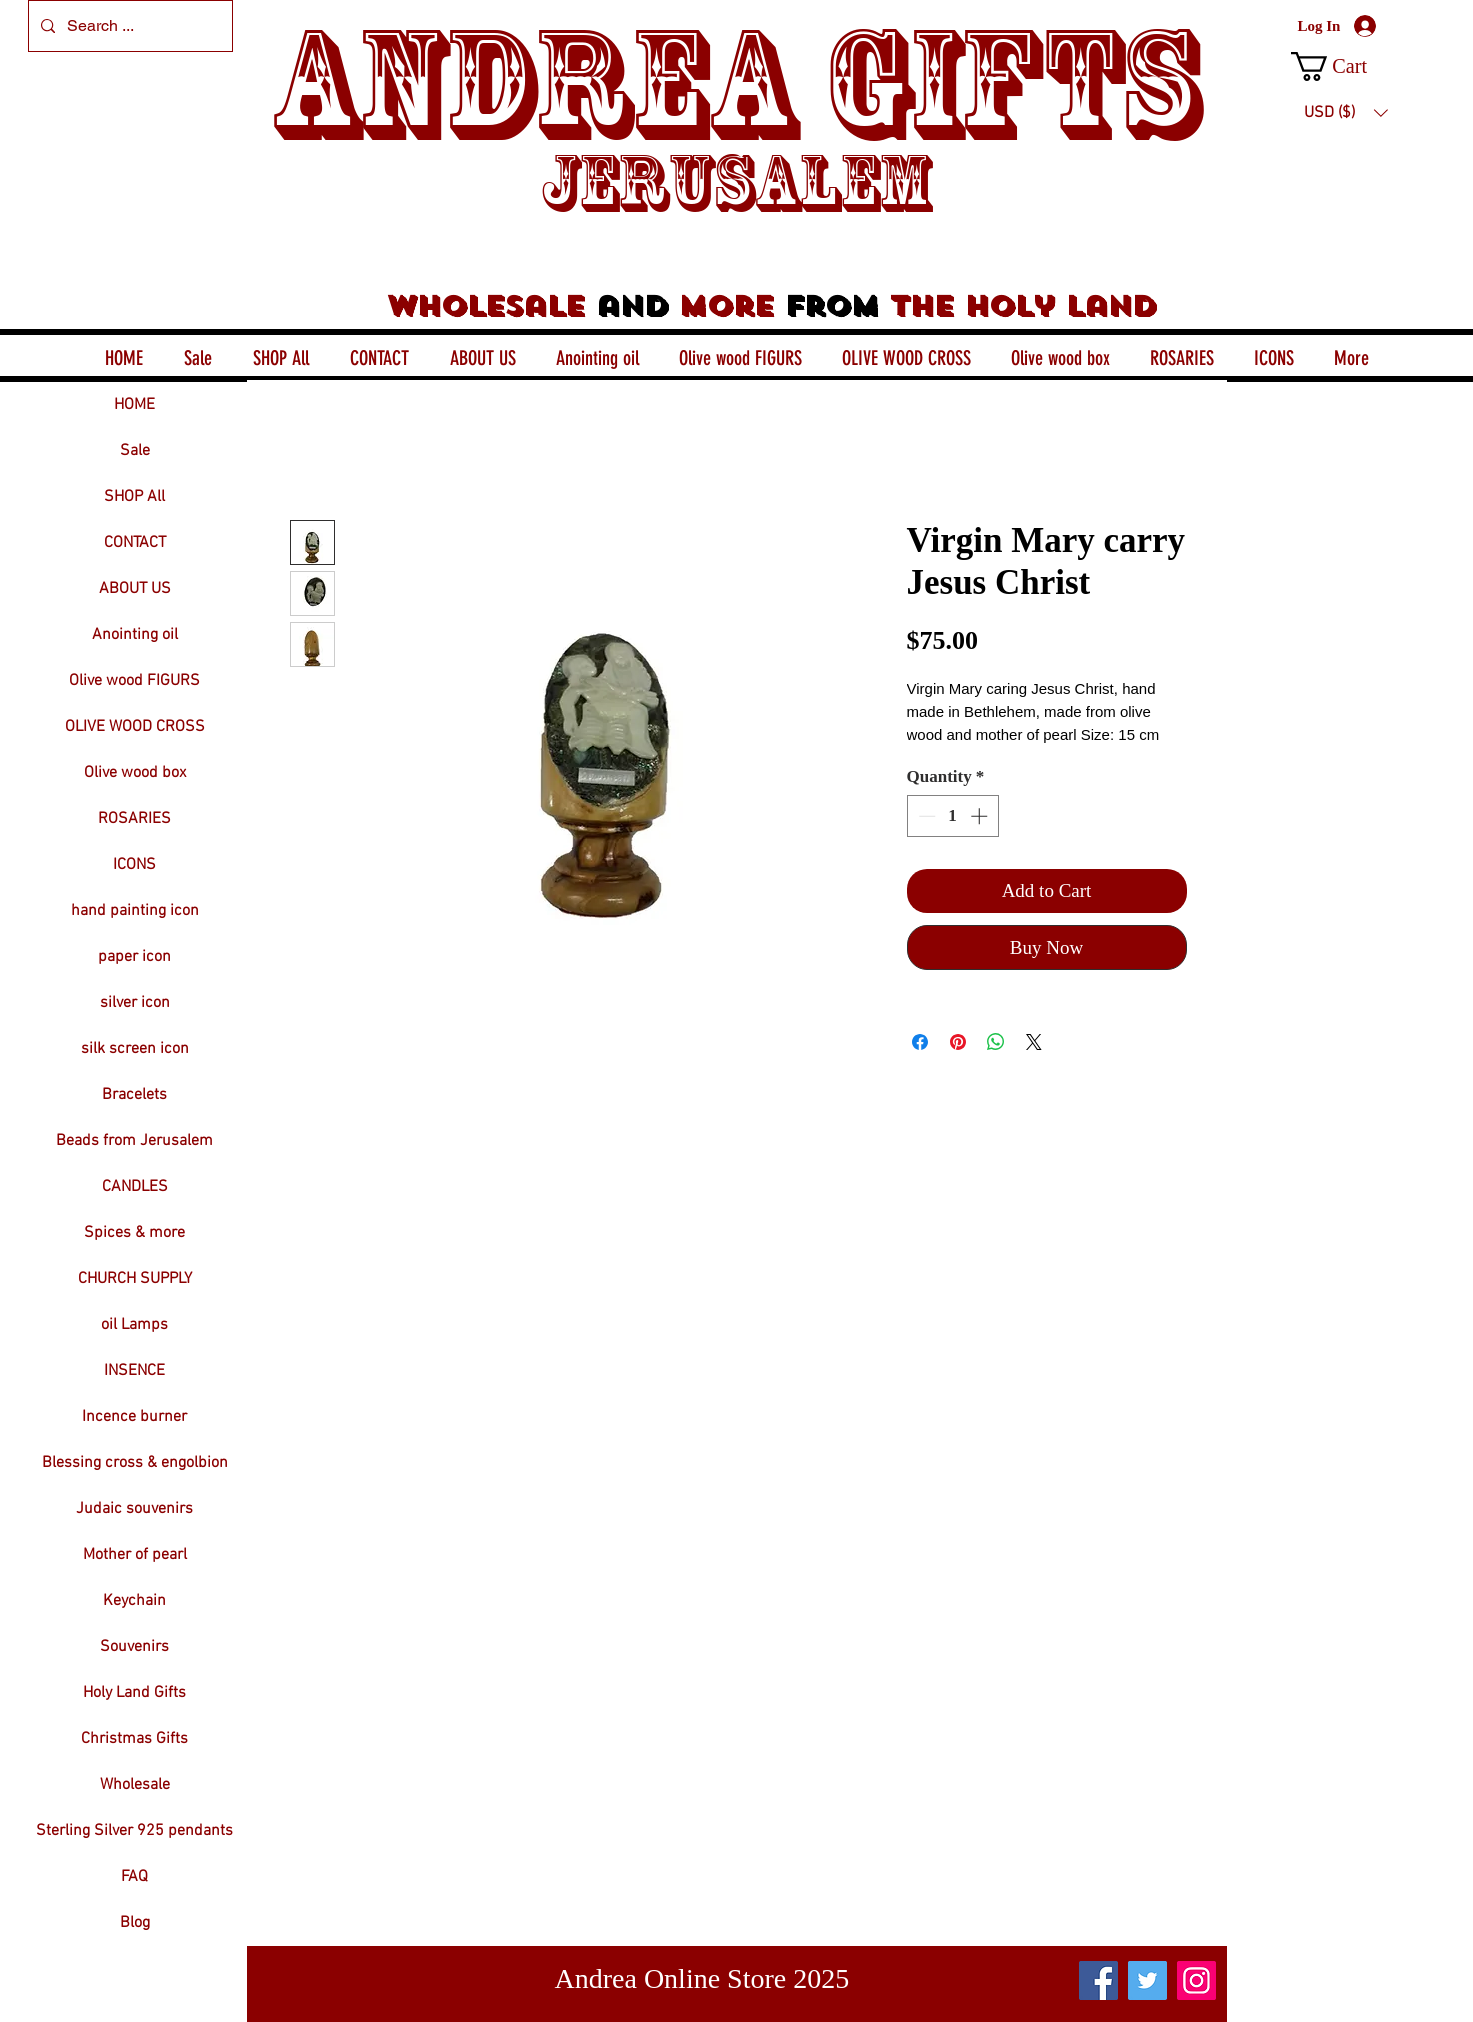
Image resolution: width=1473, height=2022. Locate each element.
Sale (135, 451)
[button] (1345, 66)
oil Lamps (134, 1325)
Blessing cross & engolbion (135, 1463)
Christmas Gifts (134, 1739)
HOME (134, 405)
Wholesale (135, 1785)
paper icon (134, 957)
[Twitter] (1147, 1980)
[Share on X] (1034, 1042)
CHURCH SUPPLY (135, 1279)
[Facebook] (1098, 1980)
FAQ (134, 1877)
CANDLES (135, 1187)
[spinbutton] (952, 816)
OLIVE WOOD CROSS (135, 727)
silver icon (135, 1003)
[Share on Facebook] (920, 1042)
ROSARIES (134, 819)
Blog (135, 1923)
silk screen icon (135, 1049)
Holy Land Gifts (134, 1693)
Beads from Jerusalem (134, 1141)
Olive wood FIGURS (134, 681)
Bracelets (134, 1095)
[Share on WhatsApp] (996, 1042)
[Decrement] (925, 816)
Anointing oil (135, 635)
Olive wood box (135, 773)
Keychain (134, 1601)
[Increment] (981, 816)
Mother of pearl (135, 1555)
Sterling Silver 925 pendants (134, 1831)
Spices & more (134, 1233)
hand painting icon (135, 911)
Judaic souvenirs (134, 1509)
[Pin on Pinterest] (958, 1042)
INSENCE (134, 1371)
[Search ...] (128, 26)
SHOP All (134, 497)
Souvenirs (134, 1647)
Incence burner (134, 1417)
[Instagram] (1196, 1980)
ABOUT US (135, 589)
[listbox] (1346, 113)
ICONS (134, 865)
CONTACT (135, 543)
